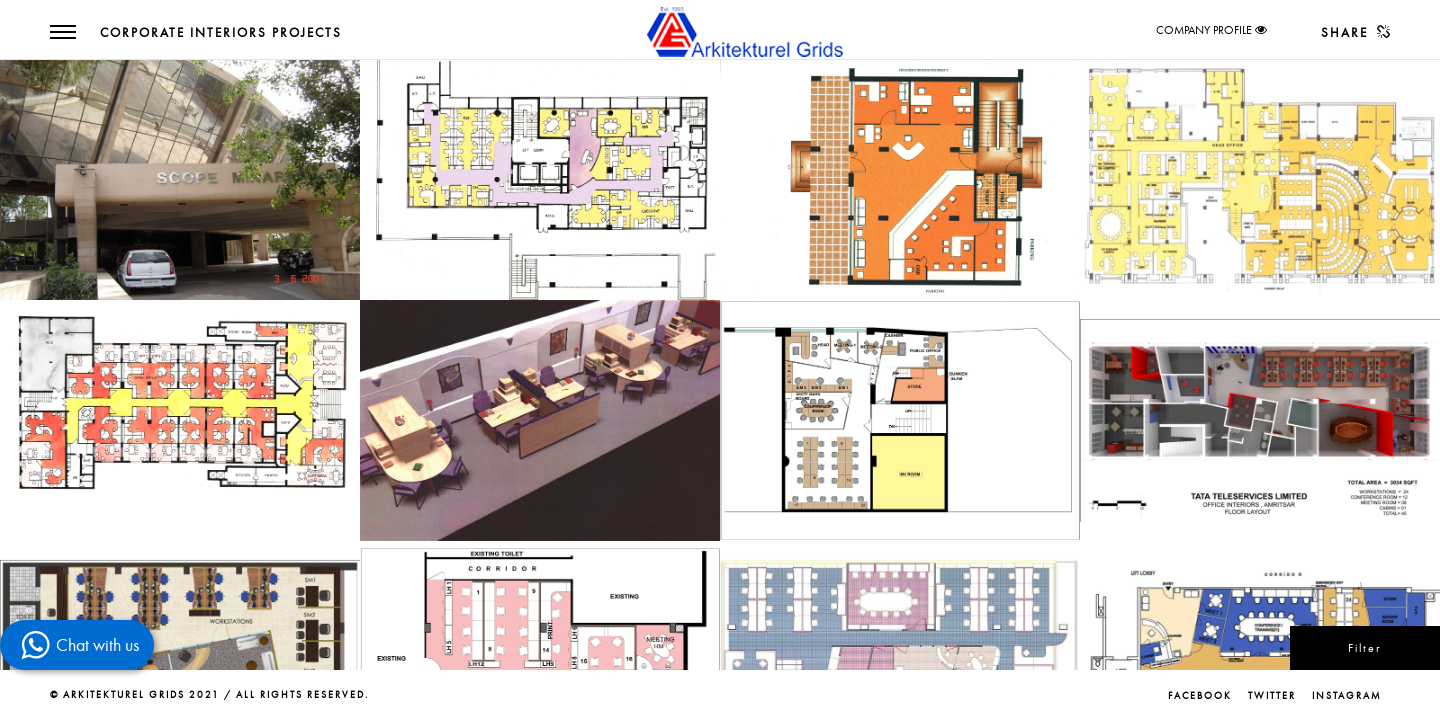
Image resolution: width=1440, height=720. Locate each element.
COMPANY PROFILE (1204, 30)
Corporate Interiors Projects (221, 33)
